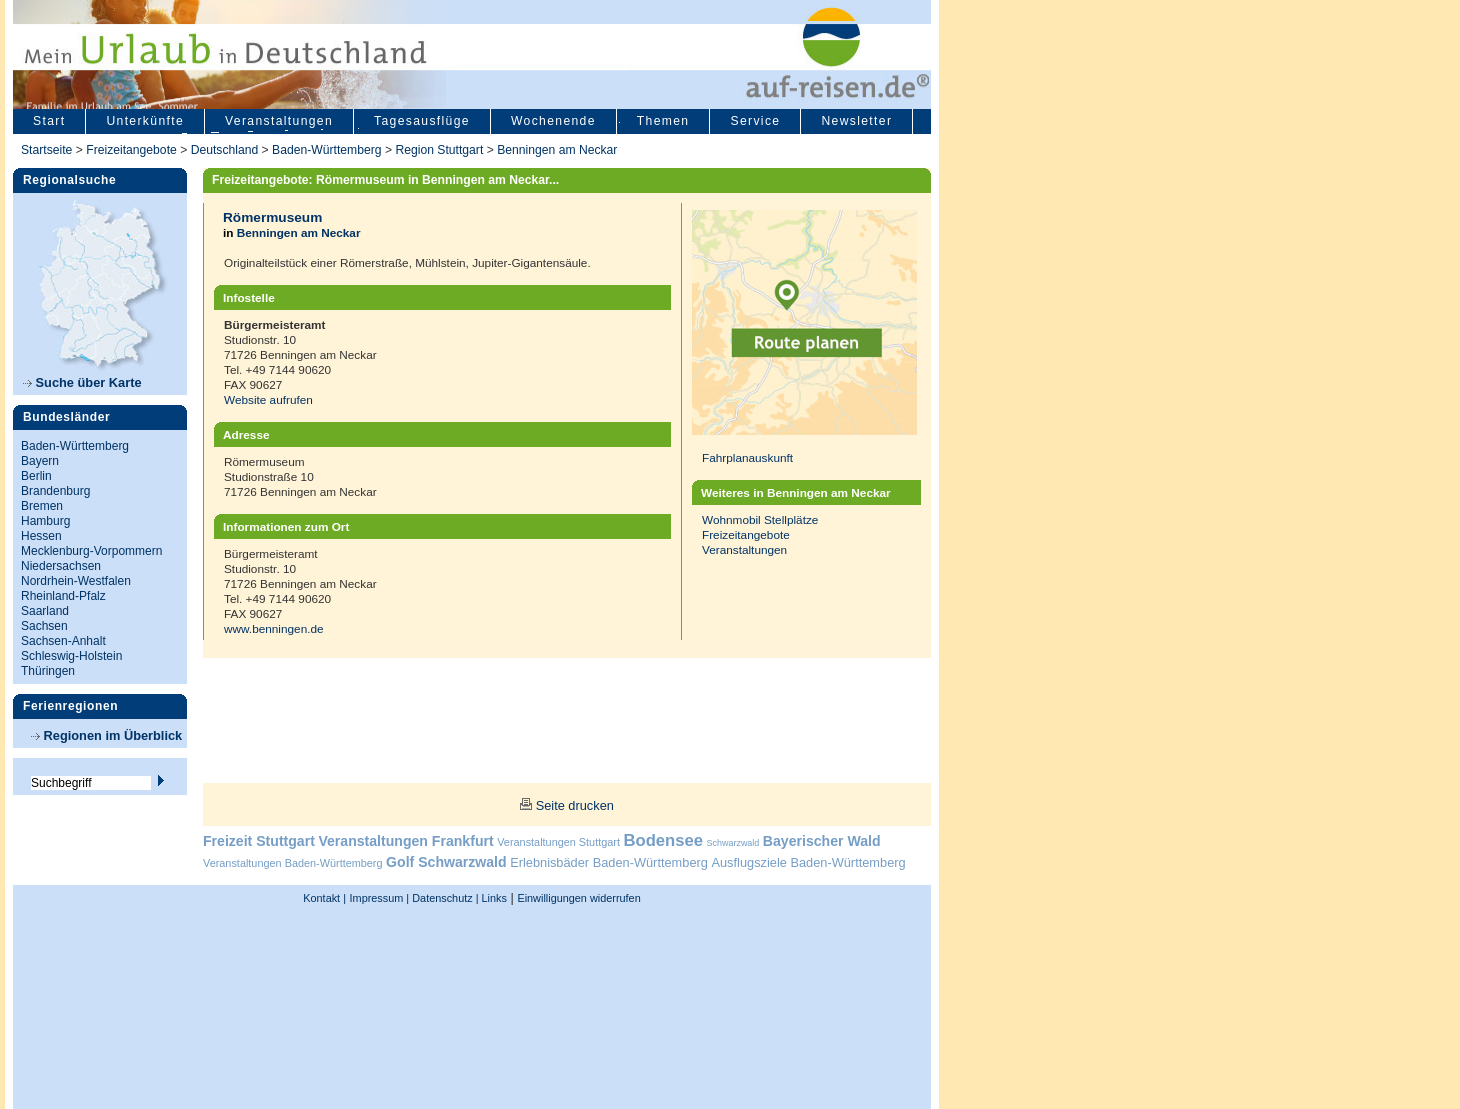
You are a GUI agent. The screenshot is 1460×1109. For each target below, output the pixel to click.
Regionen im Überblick (106, 735)
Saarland (45, 611)
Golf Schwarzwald (446, 862)
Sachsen (44, 626)
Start (49, 121)
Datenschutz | (443, 898)
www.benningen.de (274, 628)
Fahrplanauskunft (747, 457)
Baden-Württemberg (326, 150)
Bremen (42, 506)
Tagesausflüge (422, 121)
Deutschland (225, 150)
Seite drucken (575, 805)
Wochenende (553, 121)
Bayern (40, 461)
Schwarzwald (733, 843)
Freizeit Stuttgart (259, 841)
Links (493, 898)
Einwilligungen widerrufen (578, 898)
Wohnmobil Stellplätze (760, 519)
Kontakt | (324, 898)
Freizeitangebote (133, 150)
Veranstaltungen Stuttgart (558, 842)
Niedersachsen (61, 566)
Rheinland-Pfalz (63, 596)
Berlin (36, 476)
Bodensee (663, 840)
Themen (663, 121)
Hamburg (45, 521)
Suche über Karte (82, 382)
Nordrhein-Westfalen (76, 581)
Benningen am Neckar (557, 150)
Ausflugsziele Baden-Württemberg (808, 862)
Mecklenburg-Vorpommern (91, 551)
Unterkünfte (145, 121)
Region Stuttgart (439, 150)
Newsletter (856, 121)
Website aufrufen (268, 399)
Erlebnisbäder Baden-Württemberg (609, 862)
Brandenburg (55, 491)
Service (755, 121)
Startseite (46, 150)
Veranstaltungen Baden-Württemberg (293, 863)
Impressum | (380, 898)
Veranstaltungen (279, 121)
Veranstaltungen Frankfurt (405, 841)
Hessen (41, 536)
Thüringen (48, 671)
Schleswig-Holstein (71, 656)
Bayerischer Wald (822, 841)
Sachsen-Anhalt (63, 641)
